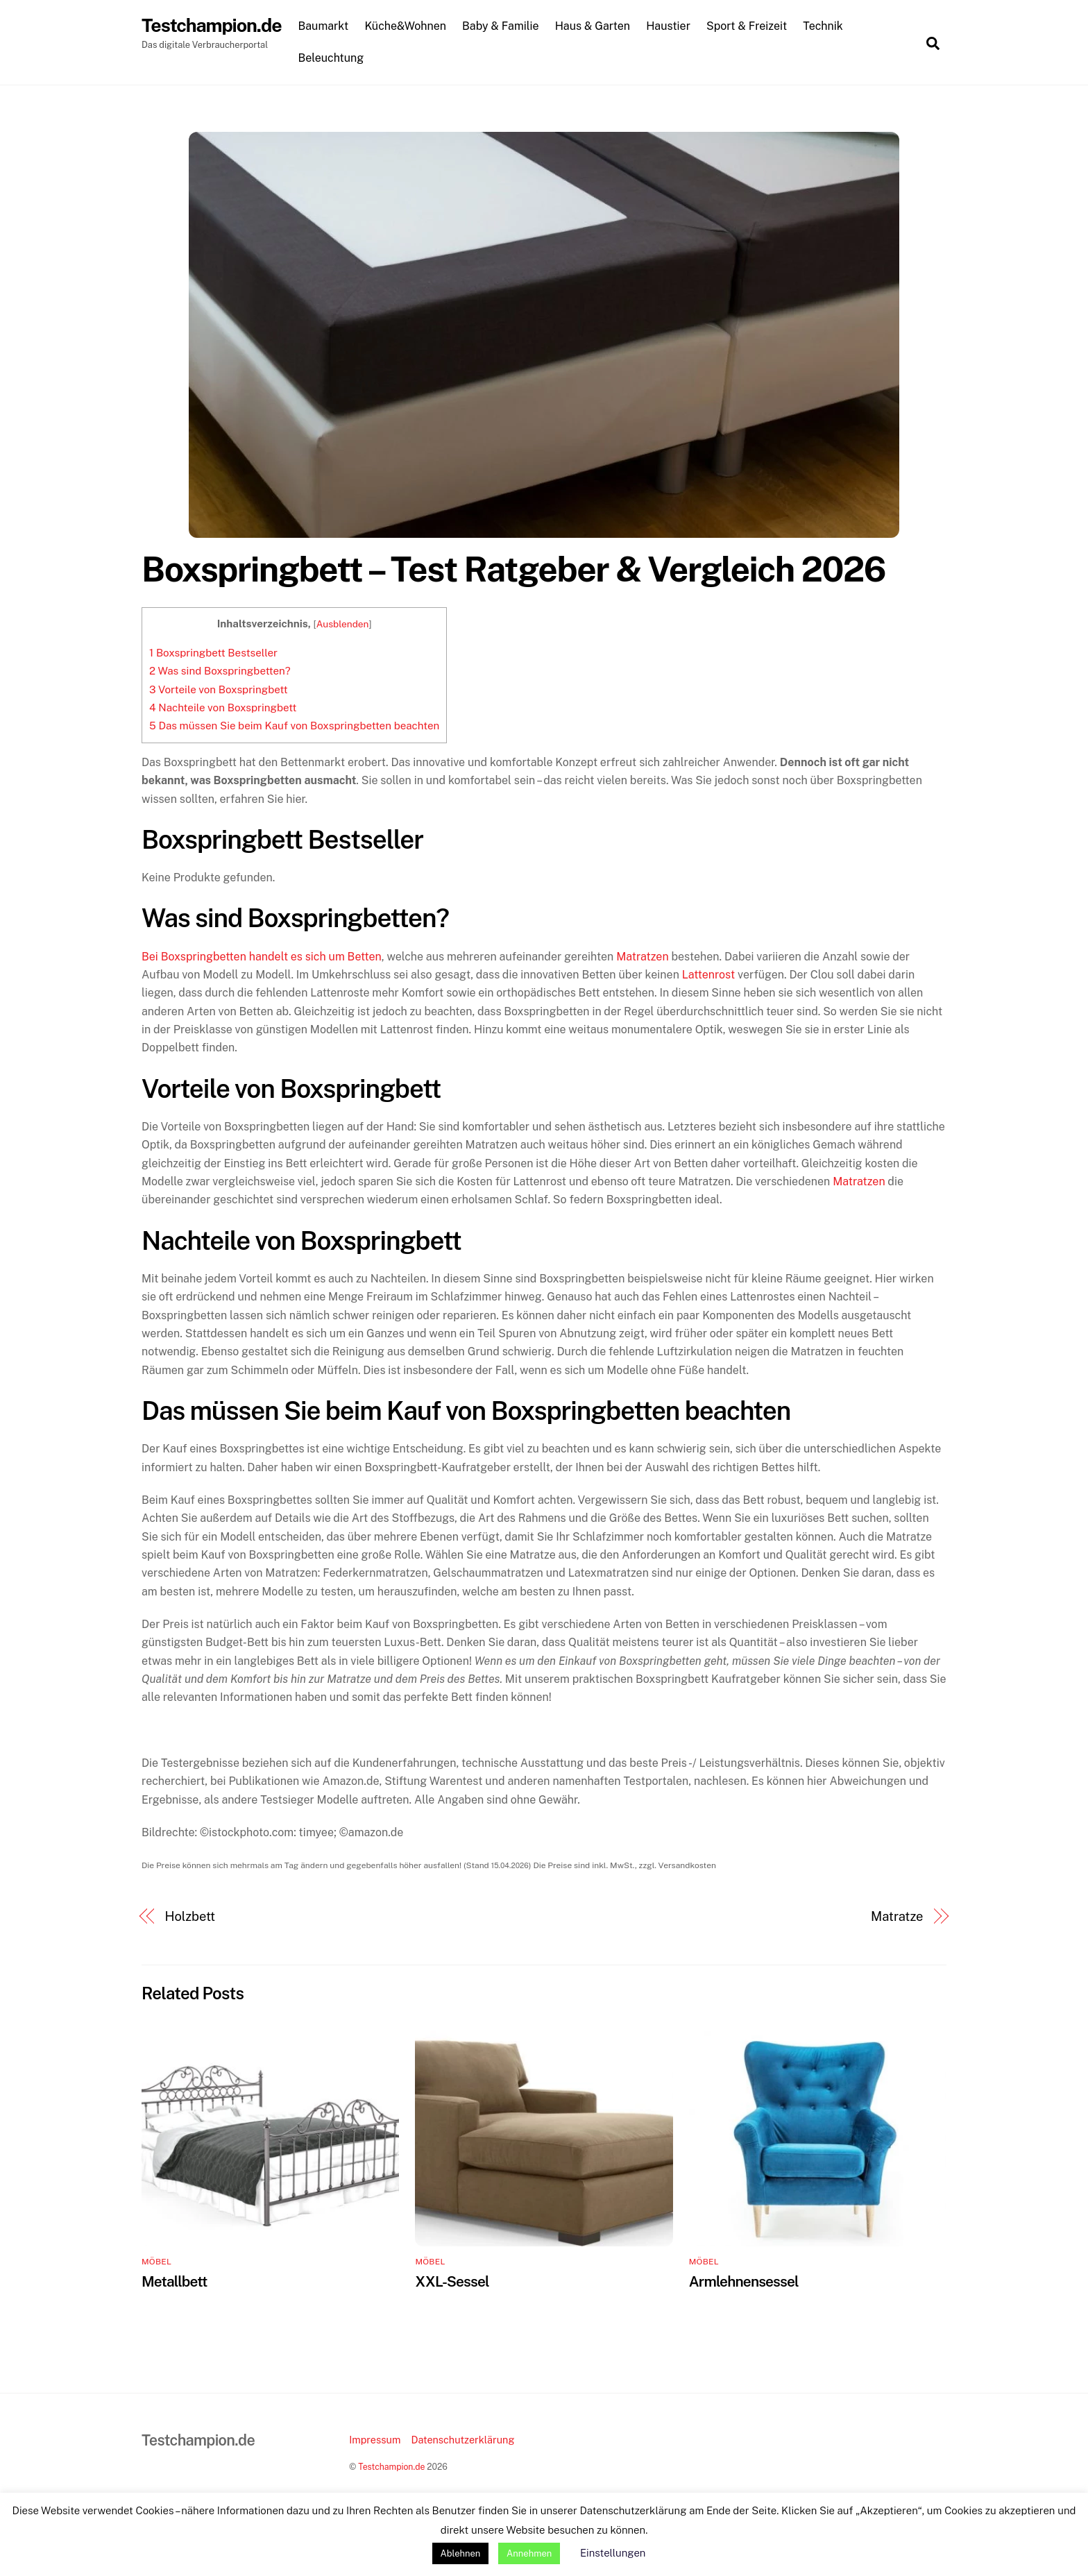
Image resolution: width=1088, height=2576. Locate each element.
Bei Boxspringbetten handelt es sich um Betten (262, 956)
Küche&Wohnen (408, 26)
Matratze (897, 1917)
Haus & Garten (595, 26)
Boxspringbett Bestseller (213, 653)
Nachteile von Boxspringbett (222, 708)
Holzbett (190, 1917)
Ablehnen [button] (461, 2553)
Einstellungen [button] (612, 2553)
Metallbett (174, 2282)
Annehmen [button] (529, 2553)
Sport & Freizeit (749, 26)
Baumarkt (325, 26)
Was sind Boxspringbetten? (220, 671)
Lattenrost (708, 975)
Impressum (374, 2440)
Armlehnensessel (744, 2282)
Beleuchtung (333, 58)
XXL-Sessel (451, 2282)
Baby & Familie (503, 26)
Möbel (156, 2262)
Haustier (671, 26)
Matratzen (642, 956)
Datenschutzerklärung (462, 2440)
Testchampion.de (391, 2466)
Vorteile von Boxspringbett (218, 690)
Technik (826, 26)
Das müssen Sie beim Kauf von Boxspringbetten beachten (294, 726)
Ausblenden (342, 624)
